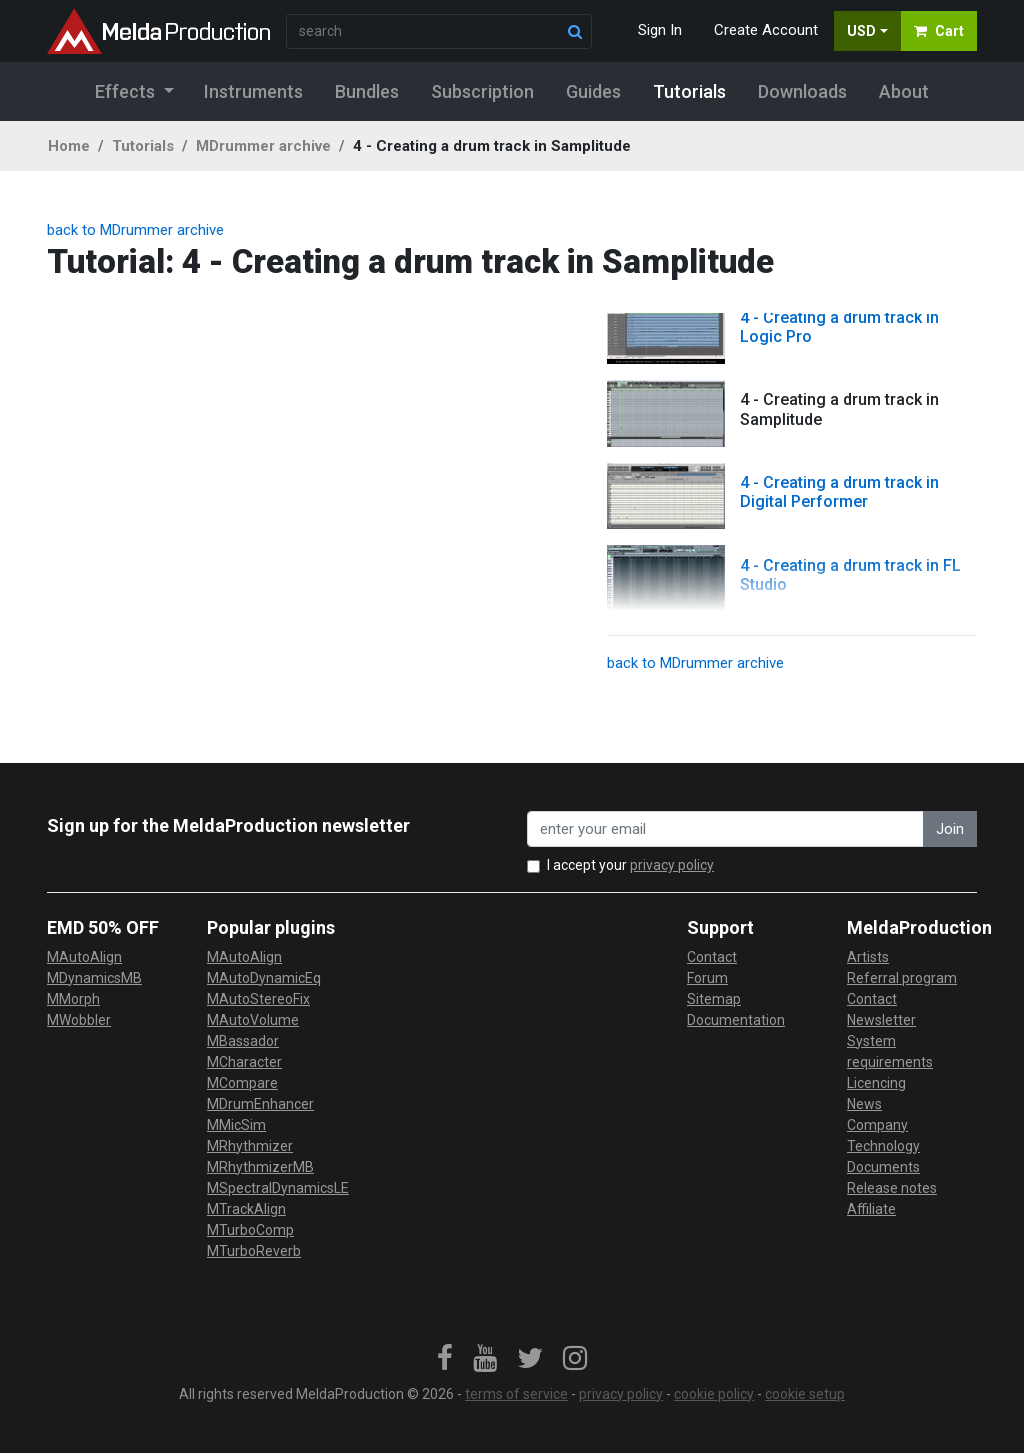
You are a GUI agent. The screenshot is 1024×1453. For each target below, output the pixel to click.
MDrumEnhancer (260, 1104)
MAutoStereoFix (258, 999)
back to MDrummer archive (135, 230)
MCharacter (244, 1062)
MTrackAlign (246, 1209)
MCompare (242, 1083)
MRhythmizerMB (260, 1167)
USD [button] (861, 31)
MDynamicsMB (94, 978)
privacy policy (672, 865)
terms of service (516, 1394)
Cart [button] (939, 31)
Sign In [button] (660, 30)
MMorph (73, 999)
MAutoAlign (84, 957)
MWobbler (79, 1020)
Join (950, 829)
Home (69, 146)
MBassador (243, 1041)
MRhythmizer (250, 1146)
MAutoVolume (253, 1020)
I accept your (630, 865)
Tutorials (143, 146)
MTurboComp (250, 1230)
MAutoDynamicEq (264, 978)
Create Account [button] (766, 30)
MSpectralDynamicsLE (278, 1188)
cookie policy (714, 1394)
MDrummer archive (263, 146)
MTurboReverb (254, 1251)
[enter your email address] (725, 829)
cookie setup (805, 1394)
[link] (445, 1359)
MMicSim (236, 1125)
